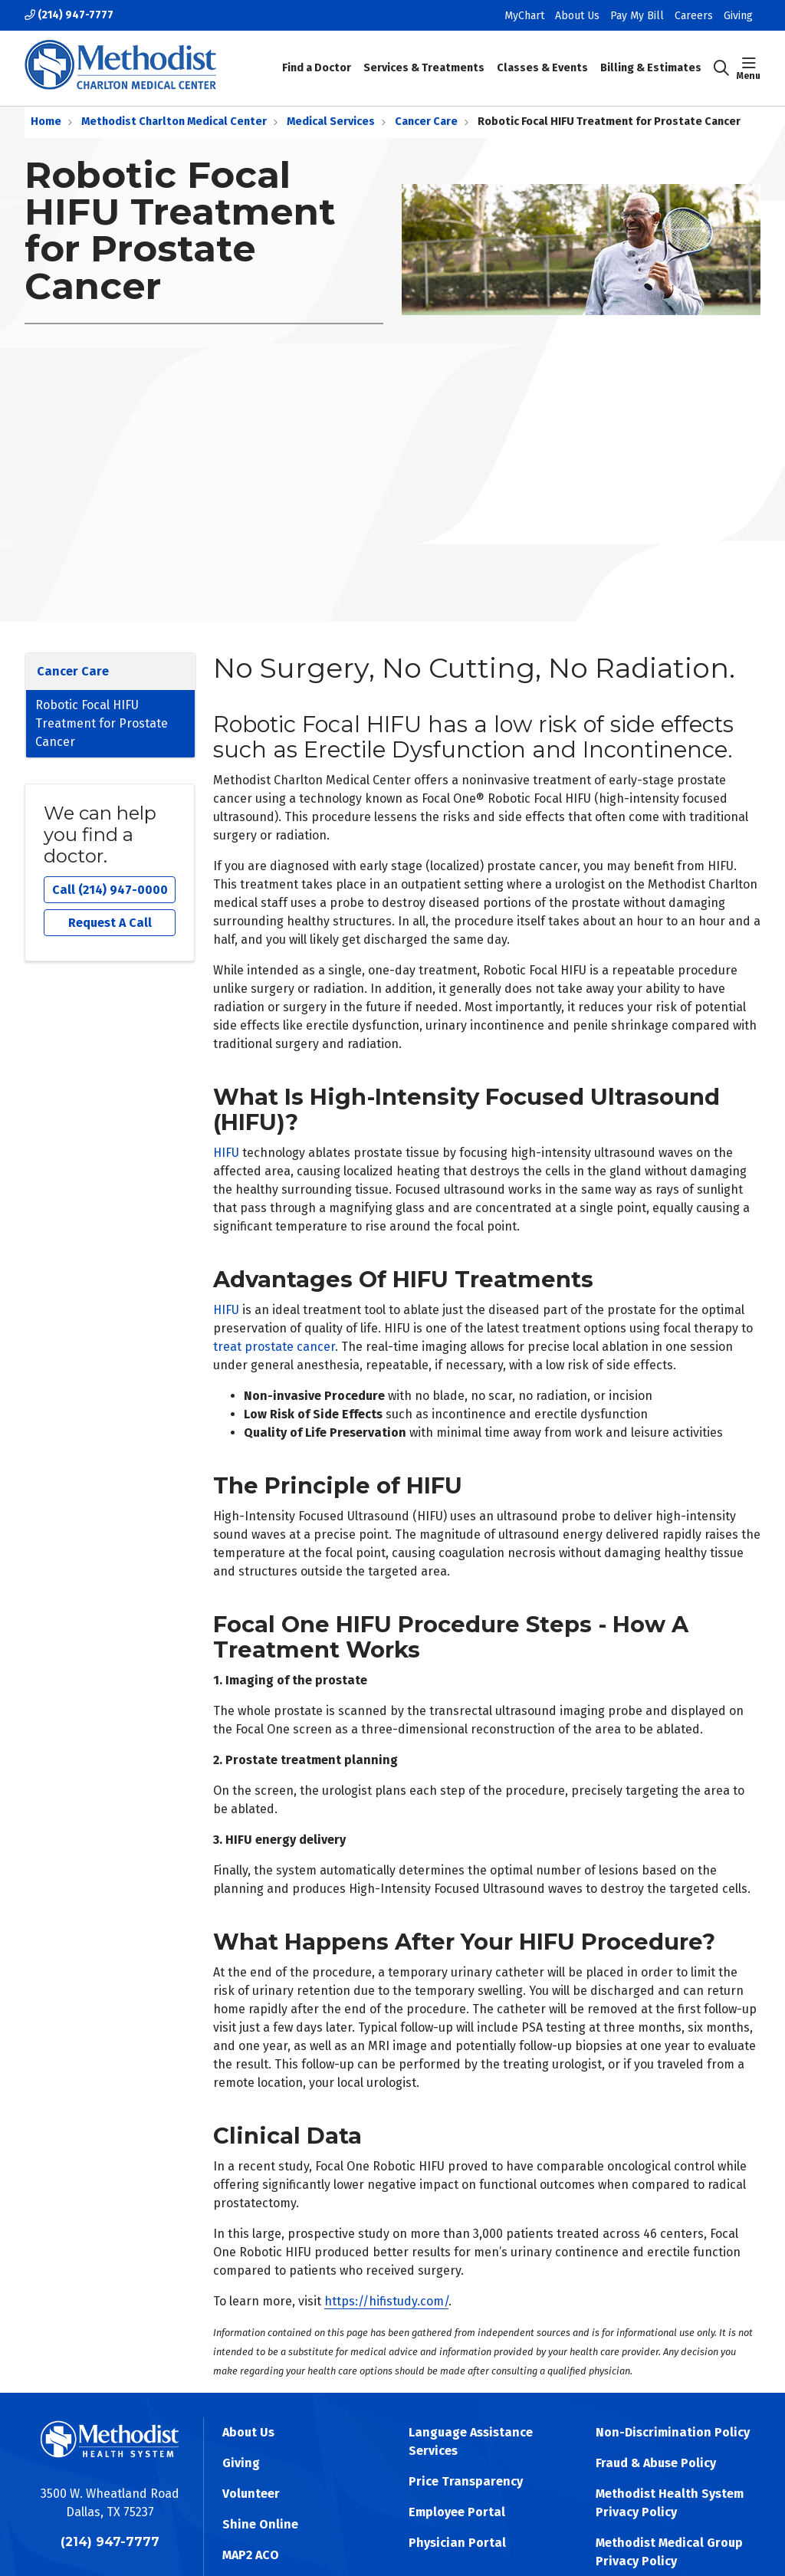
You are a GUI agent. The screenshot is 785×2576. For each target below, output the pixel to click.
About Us (577, 15)
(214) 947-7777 (69, 14)
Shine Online (260, 2524)
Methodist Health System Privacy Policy (670, 2502)
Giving (738, 15)
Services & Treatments (424, 57)
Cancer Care (73, 671)
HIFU (226, 1152)
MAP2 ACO (250, 2555)
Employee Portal (457, 2512)
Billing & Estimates (651, 57)
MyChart (524, 15)
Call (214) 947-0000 (110, 889)
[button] (748, 68)
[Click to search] (721, 68)
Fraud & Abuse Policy (656, 2463)
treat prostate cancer (274, 1346)
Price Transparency (466, 2481)
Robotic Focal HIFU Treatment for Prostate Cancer (101, 723)
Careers (694, 15)
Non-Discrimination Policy (673, 2432)
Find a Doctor (316, 57)
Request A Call (110, 922)
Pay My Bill (637, 15)
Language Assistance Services (471, 2441)
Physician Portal (457, 2542)
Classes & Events (542, 57)
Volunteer (251, 2493)
